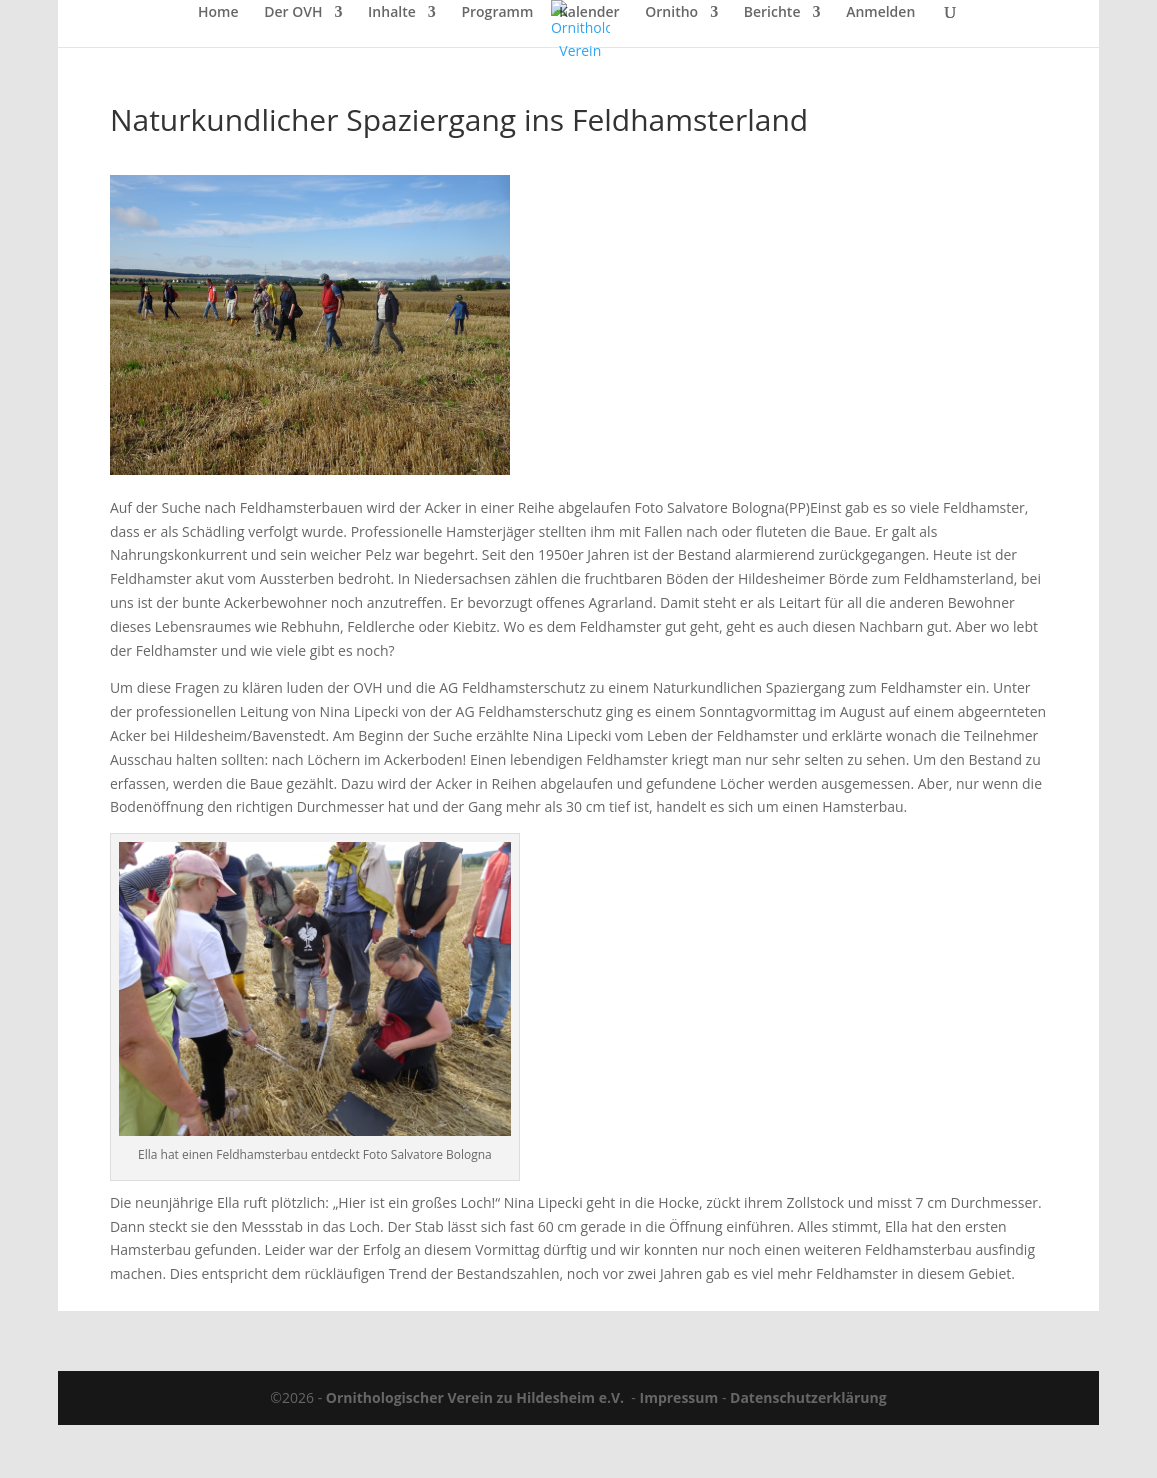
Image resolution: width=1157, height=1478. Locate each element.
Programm (497, 13)
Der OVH (293, 13)
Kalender (589, 13)
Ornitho (671, 13)
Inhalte (392, 13)
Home (218, 13)
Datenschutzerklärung (808, 1397)
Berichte (772, 13)
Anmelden (880, 13)
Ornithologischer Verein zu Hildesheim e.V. (475, 1397)
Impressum (679, 1397)
